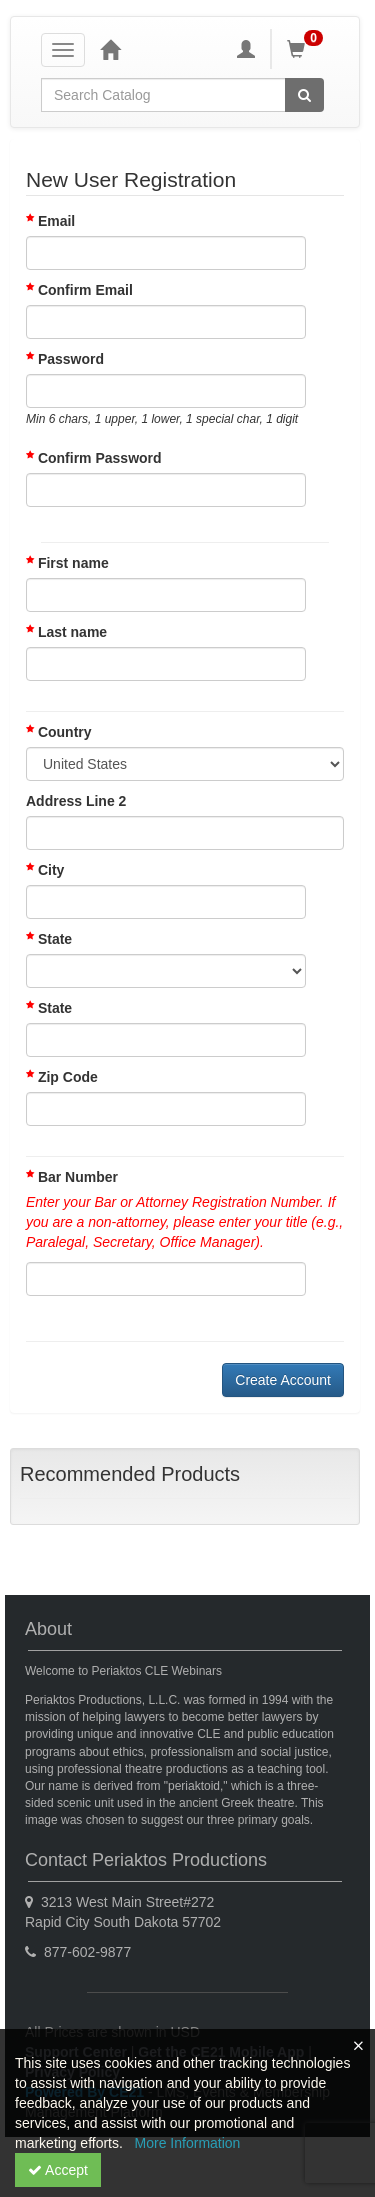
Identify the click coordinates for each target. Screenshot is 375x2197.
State (49, 939)
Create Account (283, 1380)
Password (71, 359)
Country (59, 732)
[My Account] (246, 49)
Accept (58, 2170)
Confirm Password (100, 458)
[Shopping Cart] (308, 49)
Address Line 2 (76, 801)
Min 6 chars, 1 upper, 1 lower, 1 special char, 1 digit (162, 419)
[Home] (110, 49)
